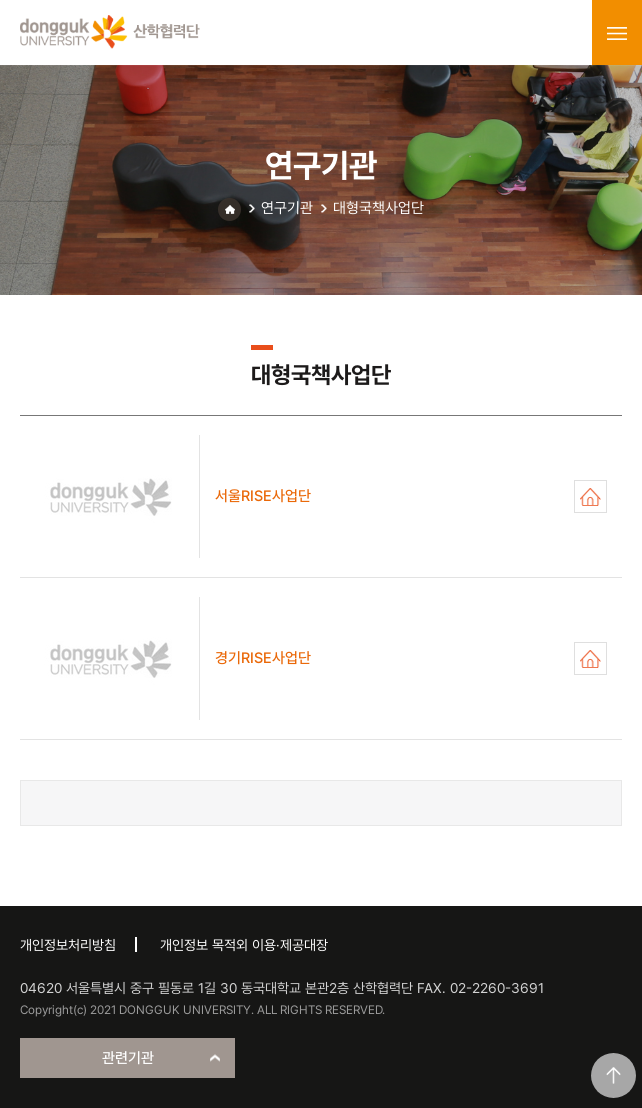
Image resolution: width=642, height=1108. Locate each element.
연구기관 (287, 208)
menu (617, 33)
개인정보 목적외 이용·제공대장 (244, 945)
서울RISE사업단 (590, 496)
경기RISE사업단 (590, 658)
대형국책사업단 (378, 208)
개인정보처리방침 (68, 945)
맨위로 (613, 1075)
